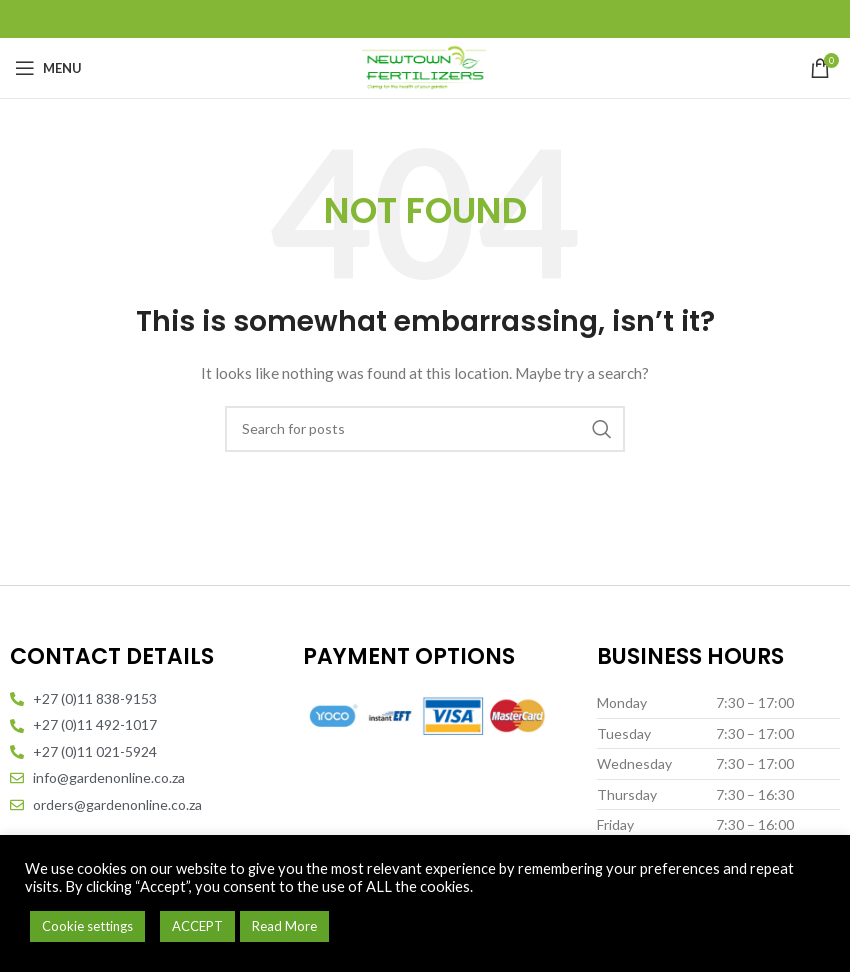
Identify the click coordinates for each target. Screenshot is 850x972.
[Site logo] (425, 66)
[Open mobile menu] (48, 68)
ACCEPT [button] (197, 926)
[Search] (425, 429)
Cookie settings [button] (87, 926)
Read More (284, 926)
